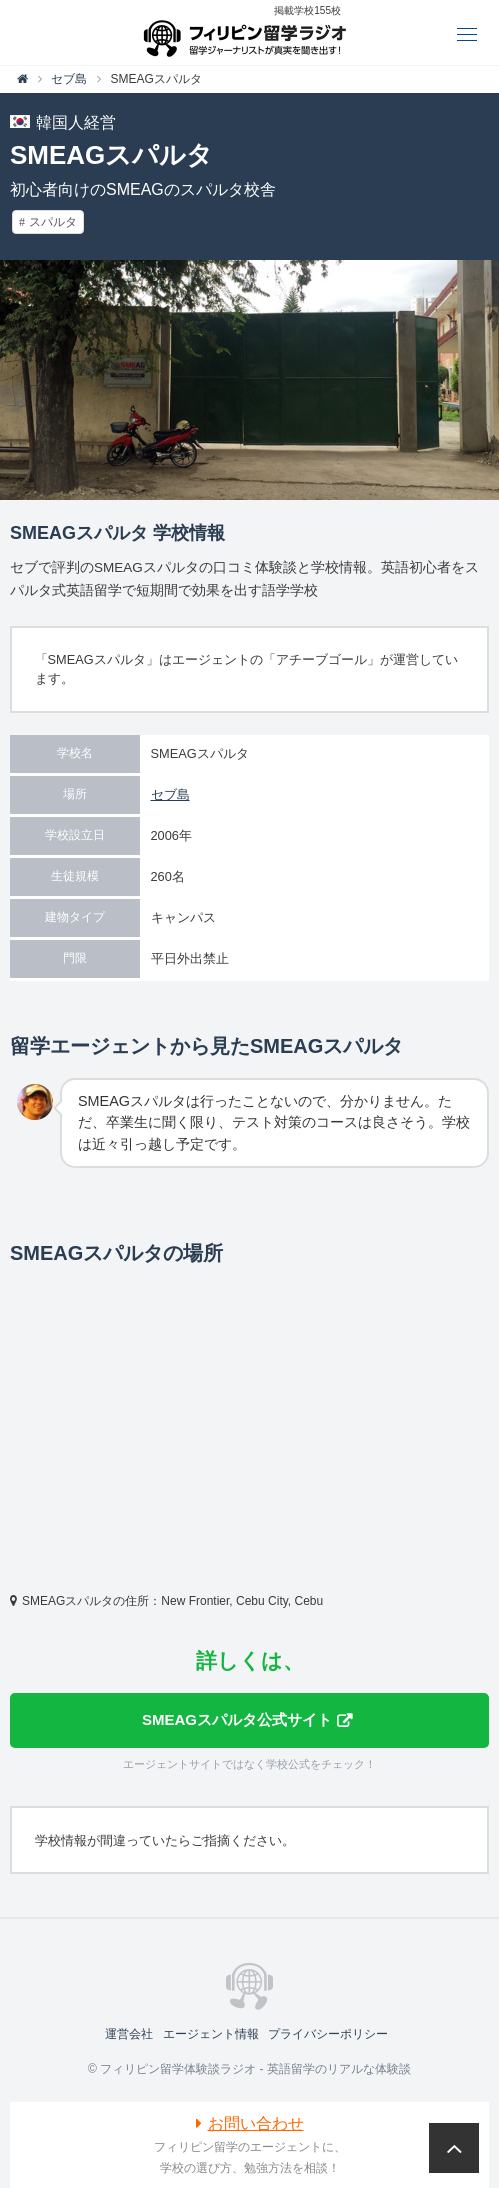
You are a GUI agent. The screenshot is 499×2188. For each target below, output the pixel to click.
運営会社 (129, 2034)
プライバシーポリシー (328, 2034)
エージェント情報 (211, 2034)
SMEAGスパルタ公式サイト (237, 1719)
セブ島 (170, 794)
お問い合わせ (256, 2123)
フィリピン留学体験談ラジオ (249, 33)
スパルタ (53, 222)
